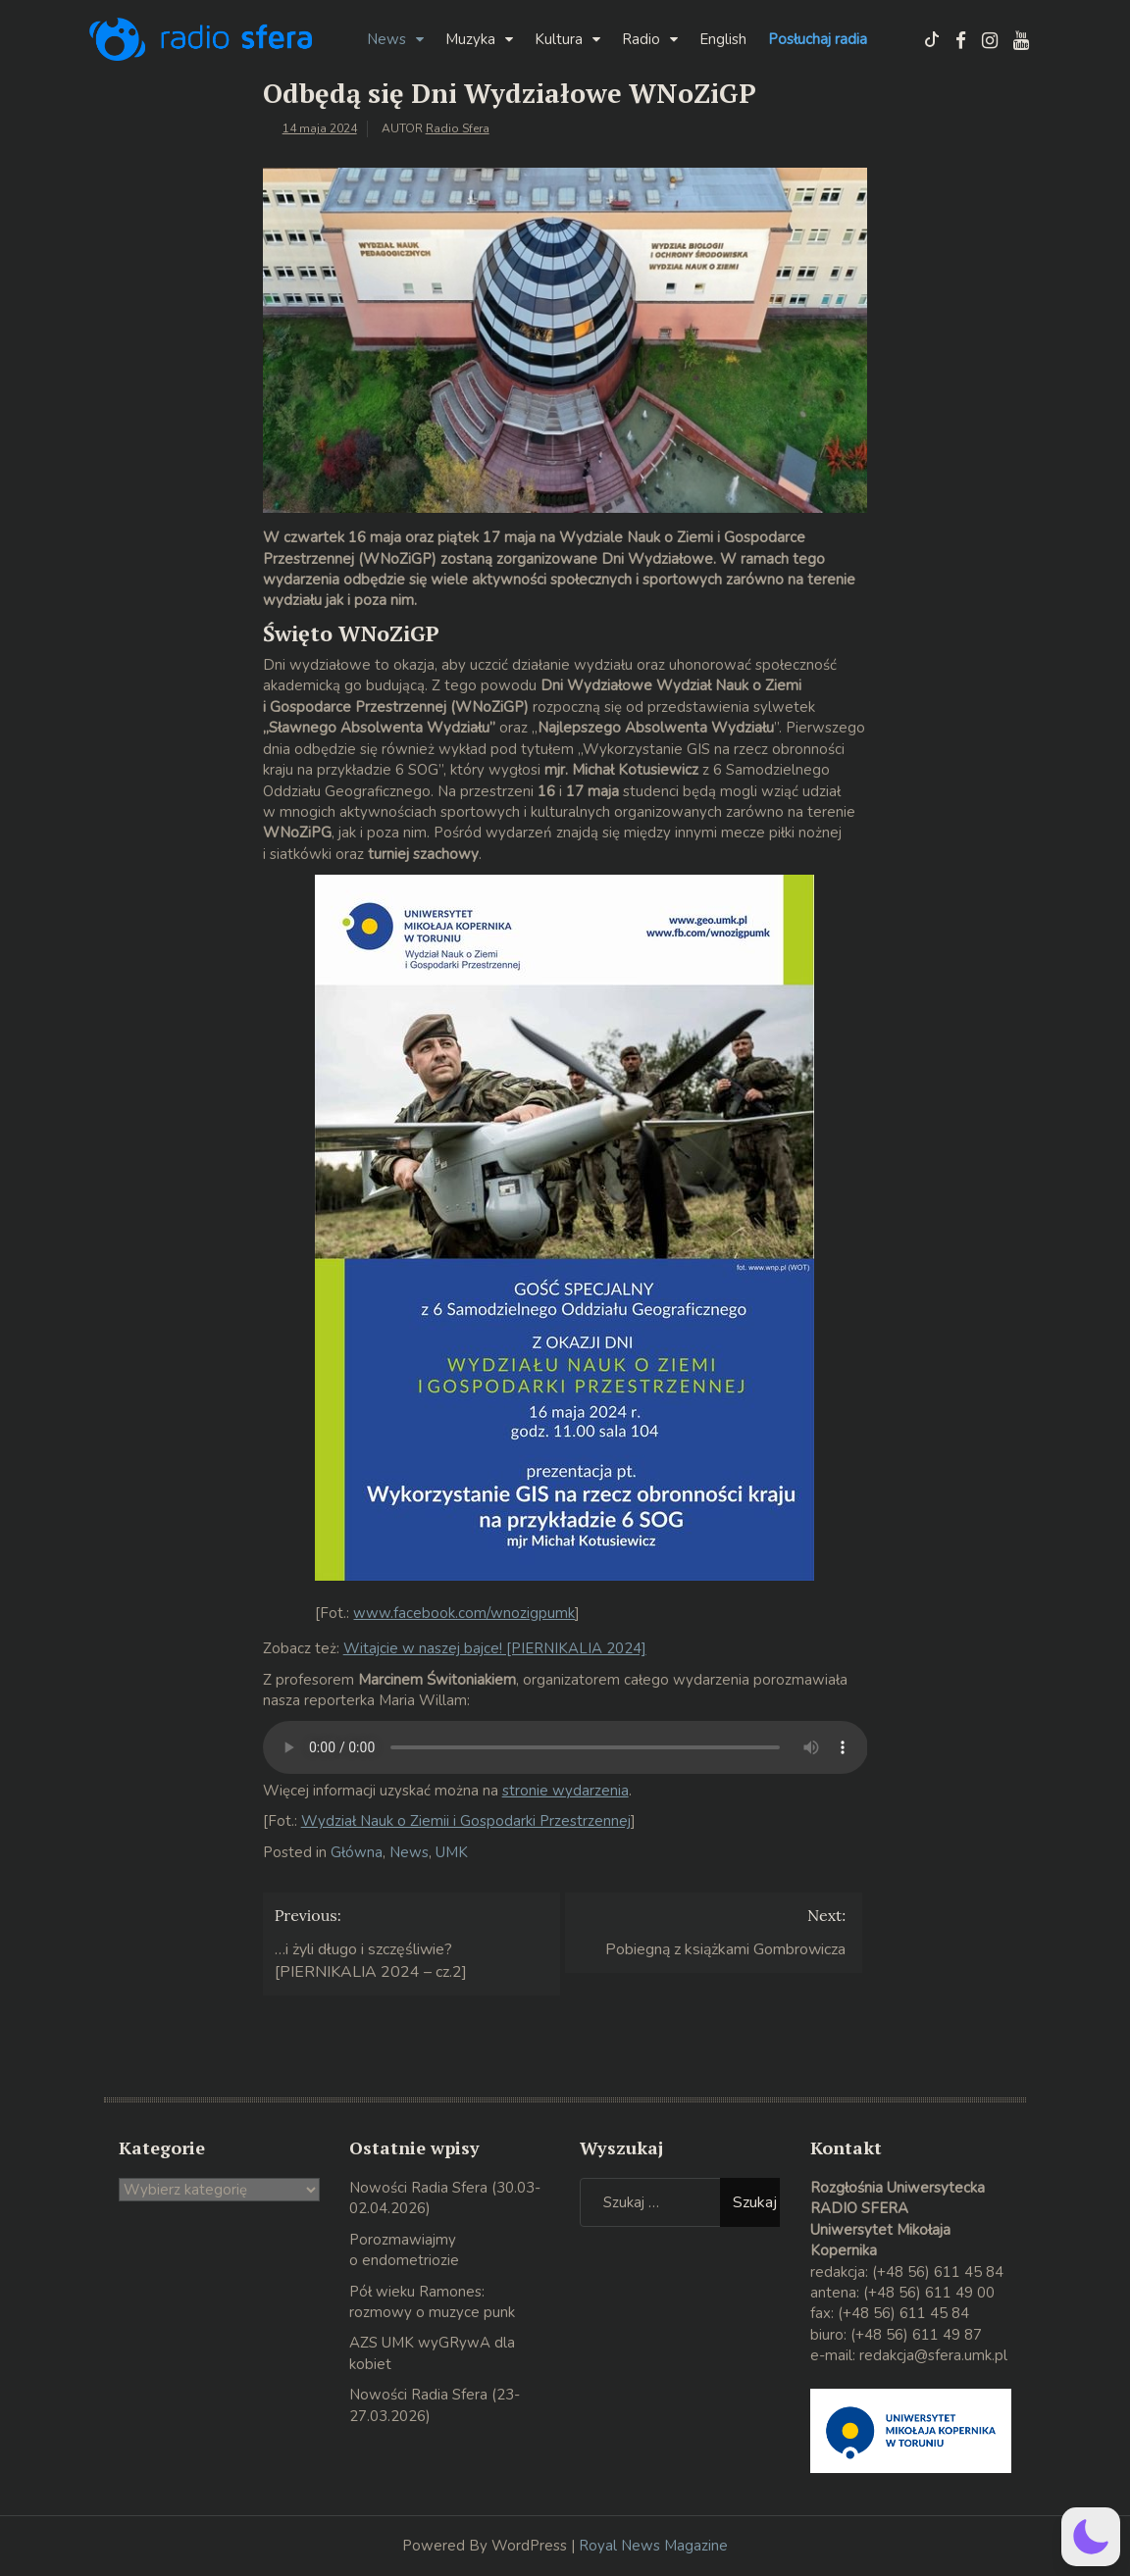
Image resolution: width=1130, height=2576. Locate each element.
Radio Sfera (457, 128)
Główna (357, 1852)
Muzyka (470, 39)
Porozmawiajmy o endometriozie (404, 2250)
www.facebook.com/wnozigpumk (464, 1613)
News (386, 39)
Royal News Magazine (653, 2545)
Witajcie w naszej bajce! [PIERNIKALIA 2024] (494, 1648)
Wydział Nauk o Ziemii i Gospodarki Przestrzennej (466, 1821)
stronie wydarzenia (565, 1790)
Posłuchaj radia (817, 39)
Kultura (559, 39)
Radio (641, 39)
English (722, 39)
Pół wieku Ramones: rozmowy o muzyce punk (432, 2302)
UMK (452, 1852)
